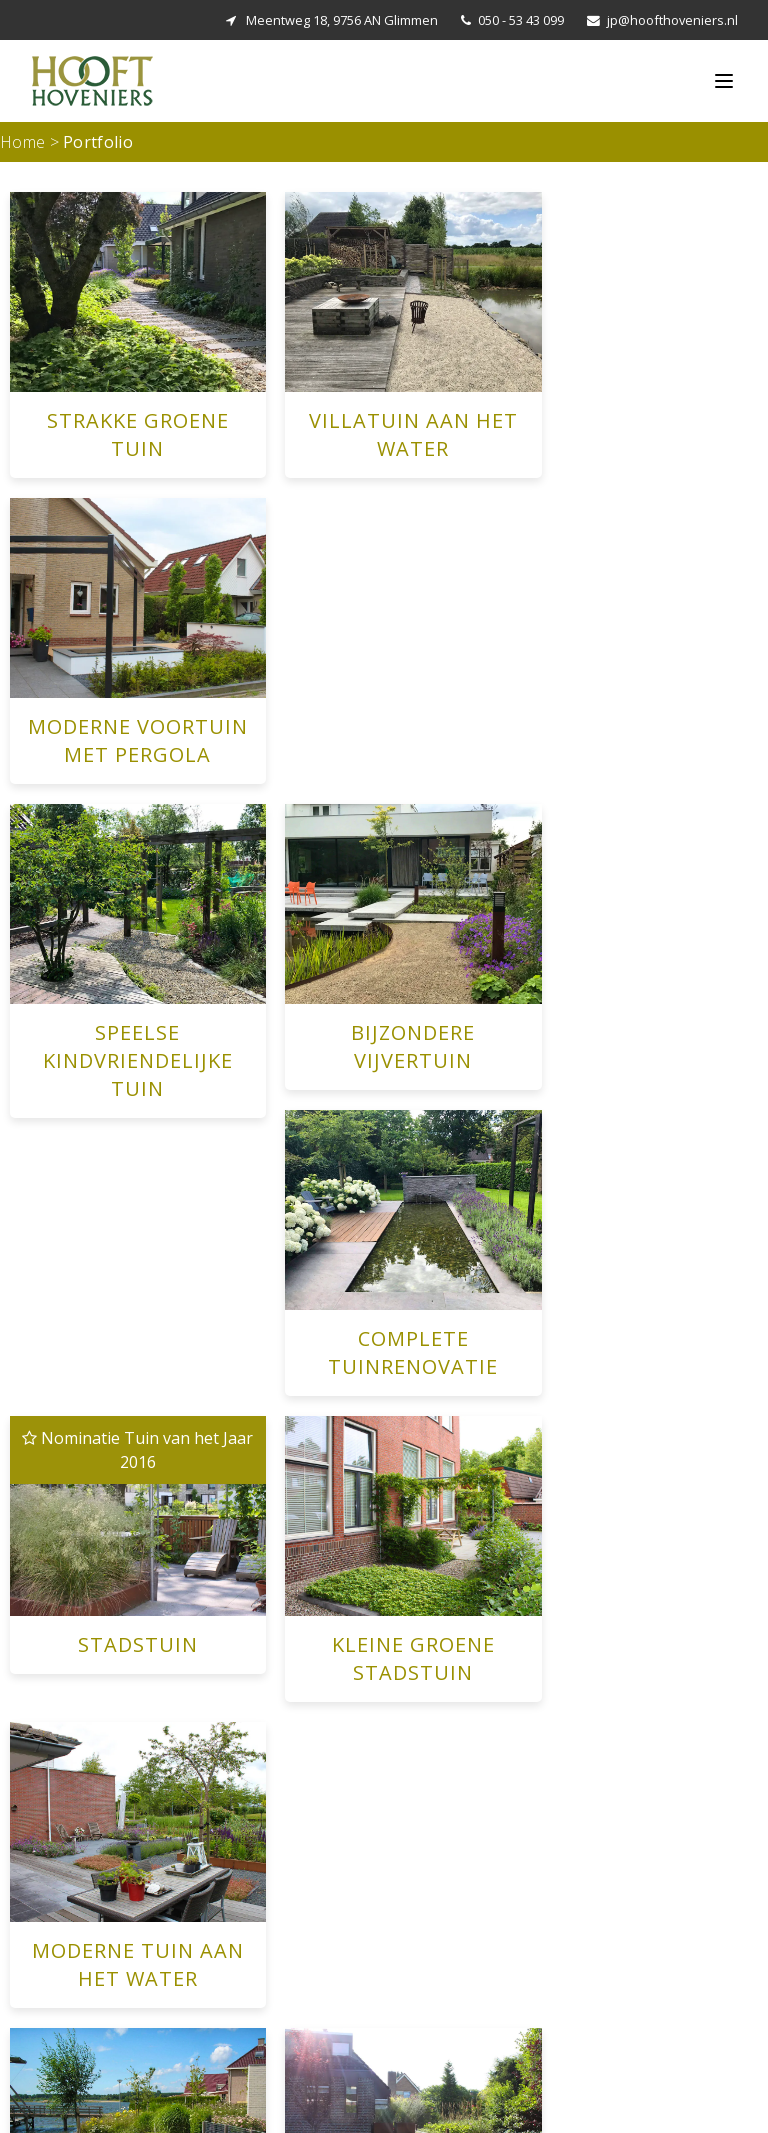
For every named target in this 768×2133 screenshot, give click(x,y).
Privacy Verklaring (720, 2100)
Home (22, 142)
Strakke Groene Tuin (269, 1892)
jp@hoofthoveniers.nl (672, 20)
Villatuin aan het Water (276, 1916)
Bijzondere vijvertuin (269, 2036)
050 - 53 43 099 (521, 20)
